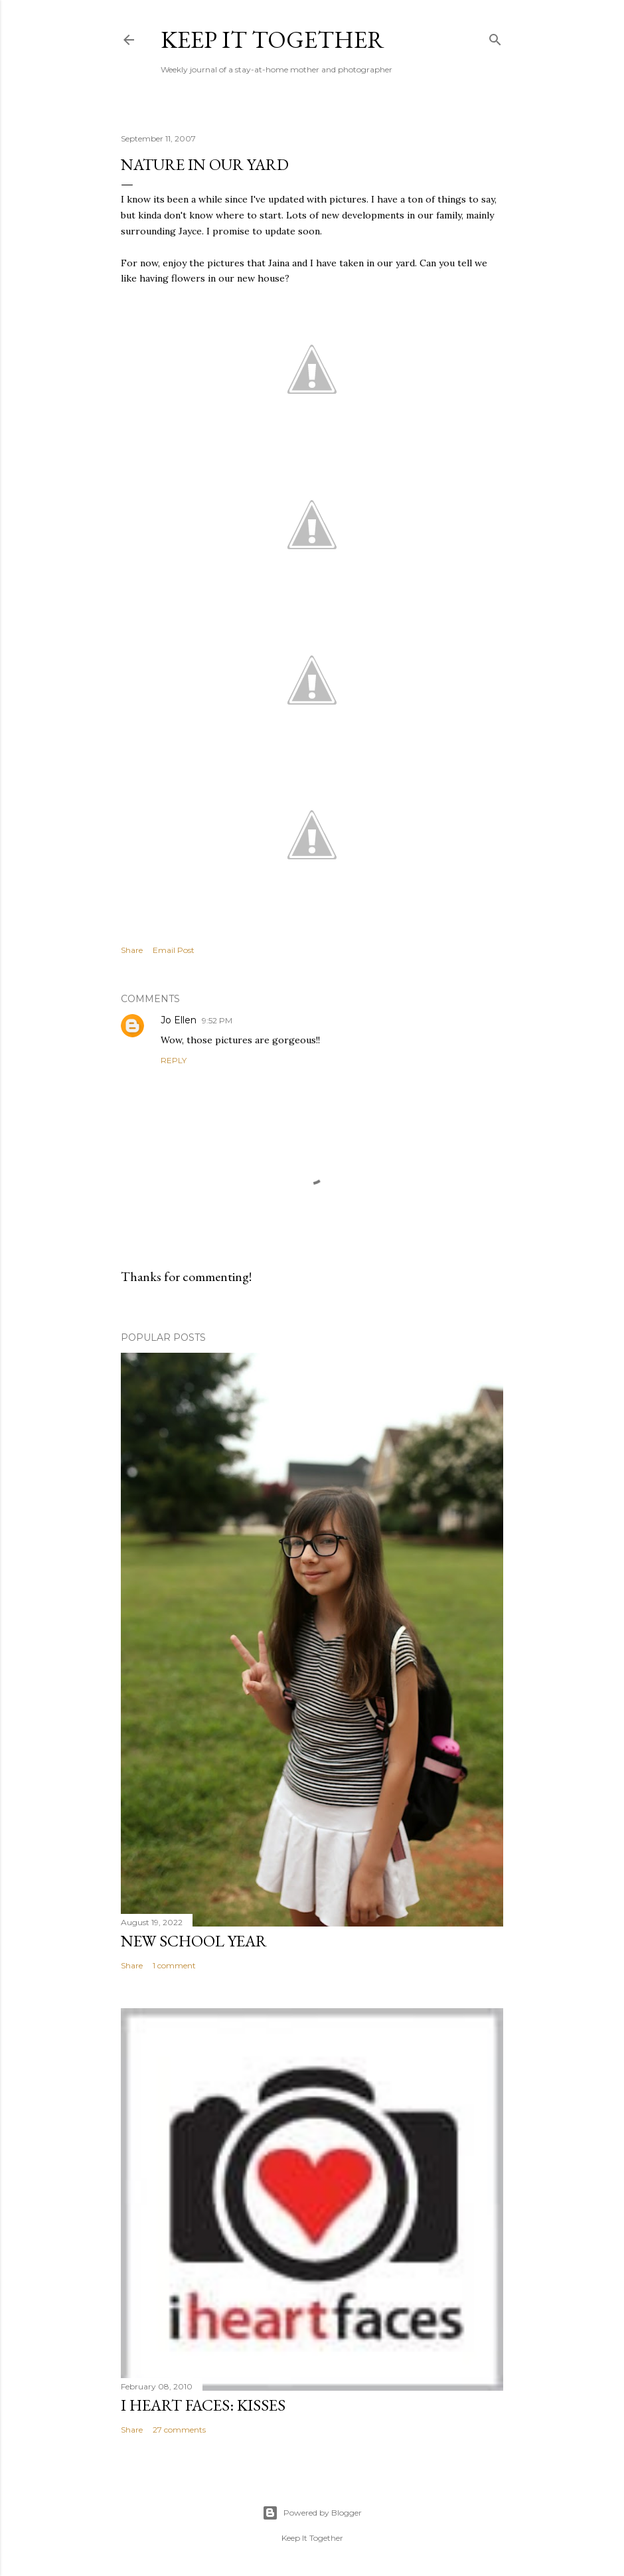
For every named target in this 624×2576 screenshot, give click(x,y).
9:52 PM (217, 1020)
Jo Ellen (178, 1020)
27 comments (179, 2430)
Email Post (174, 950)
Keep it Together (272, 39)
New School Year (194, 1941)
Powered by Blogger (312, 2513)
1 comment (174, 1965)
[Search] (495, 37)
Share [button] (132, 950)
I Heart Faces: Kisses (203, 2405)
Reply (174, 1060)
